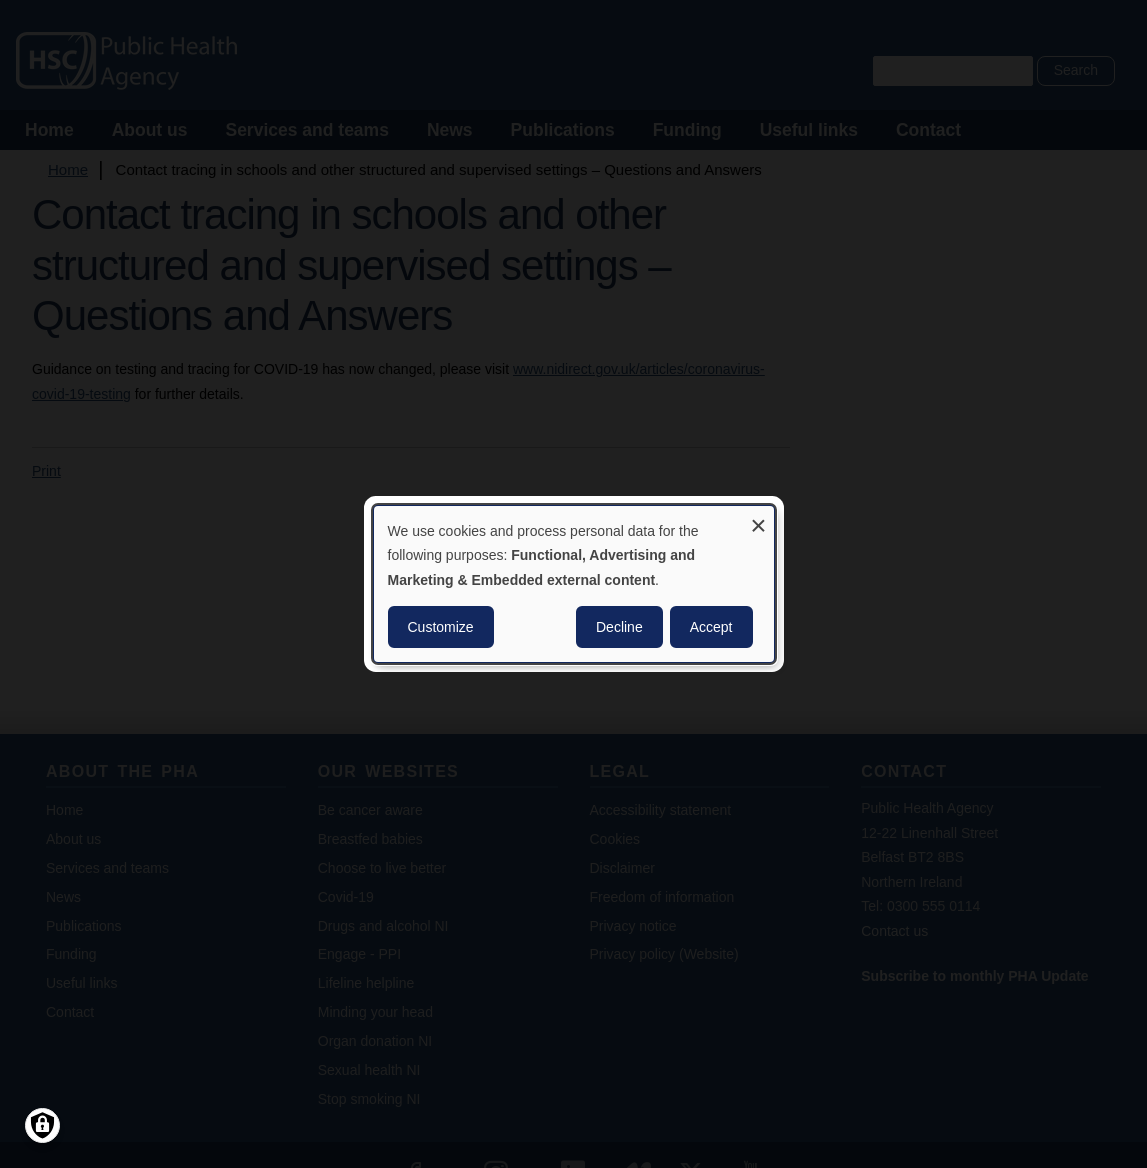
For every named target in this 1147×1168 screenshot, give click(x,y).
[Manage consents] (42, 1125)
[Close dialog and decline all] (759, 518)
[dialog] (574, 584)
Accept (711, 627)
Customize (441, 627)
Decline (619, 627)
